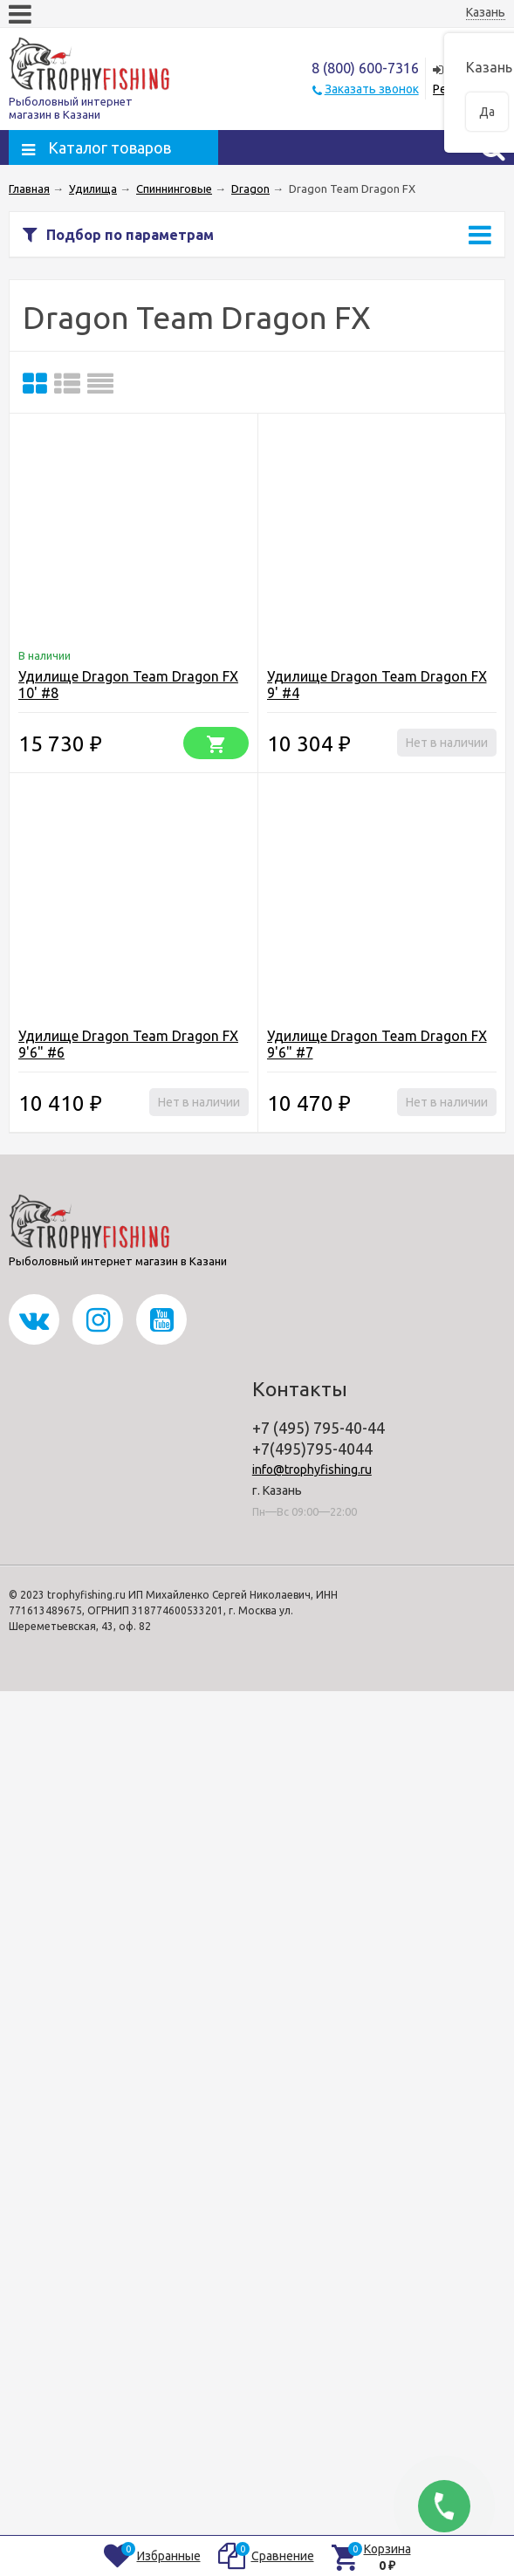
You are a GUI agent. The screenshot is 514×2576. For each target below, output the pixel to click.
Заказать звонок (372, 89)
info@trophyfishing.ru (312, 1469)
